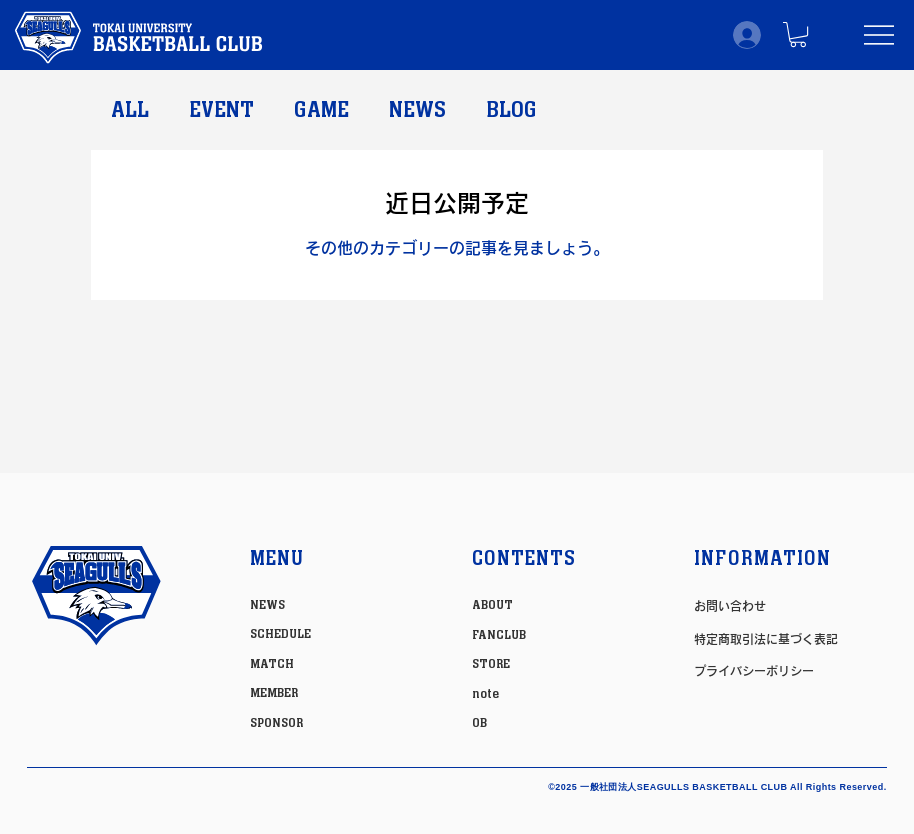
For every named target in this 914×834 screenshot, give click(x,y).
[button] (798, 34)
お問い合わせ (730, 606)
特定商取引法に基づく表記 (766, 639)
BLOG (511, 110)
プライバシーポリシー (754, 671)
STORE (491, 664)
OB (479, 723)
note (485, 694)
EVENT (221, 110)
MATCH (272, 664)
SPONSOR (276, 723)
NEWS (417, 110)
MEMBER (274, 693)
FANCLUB (499, 635)
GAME (321, 110)
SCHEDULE (280, 634)
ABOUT (492, 605)
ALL (130, 110)
